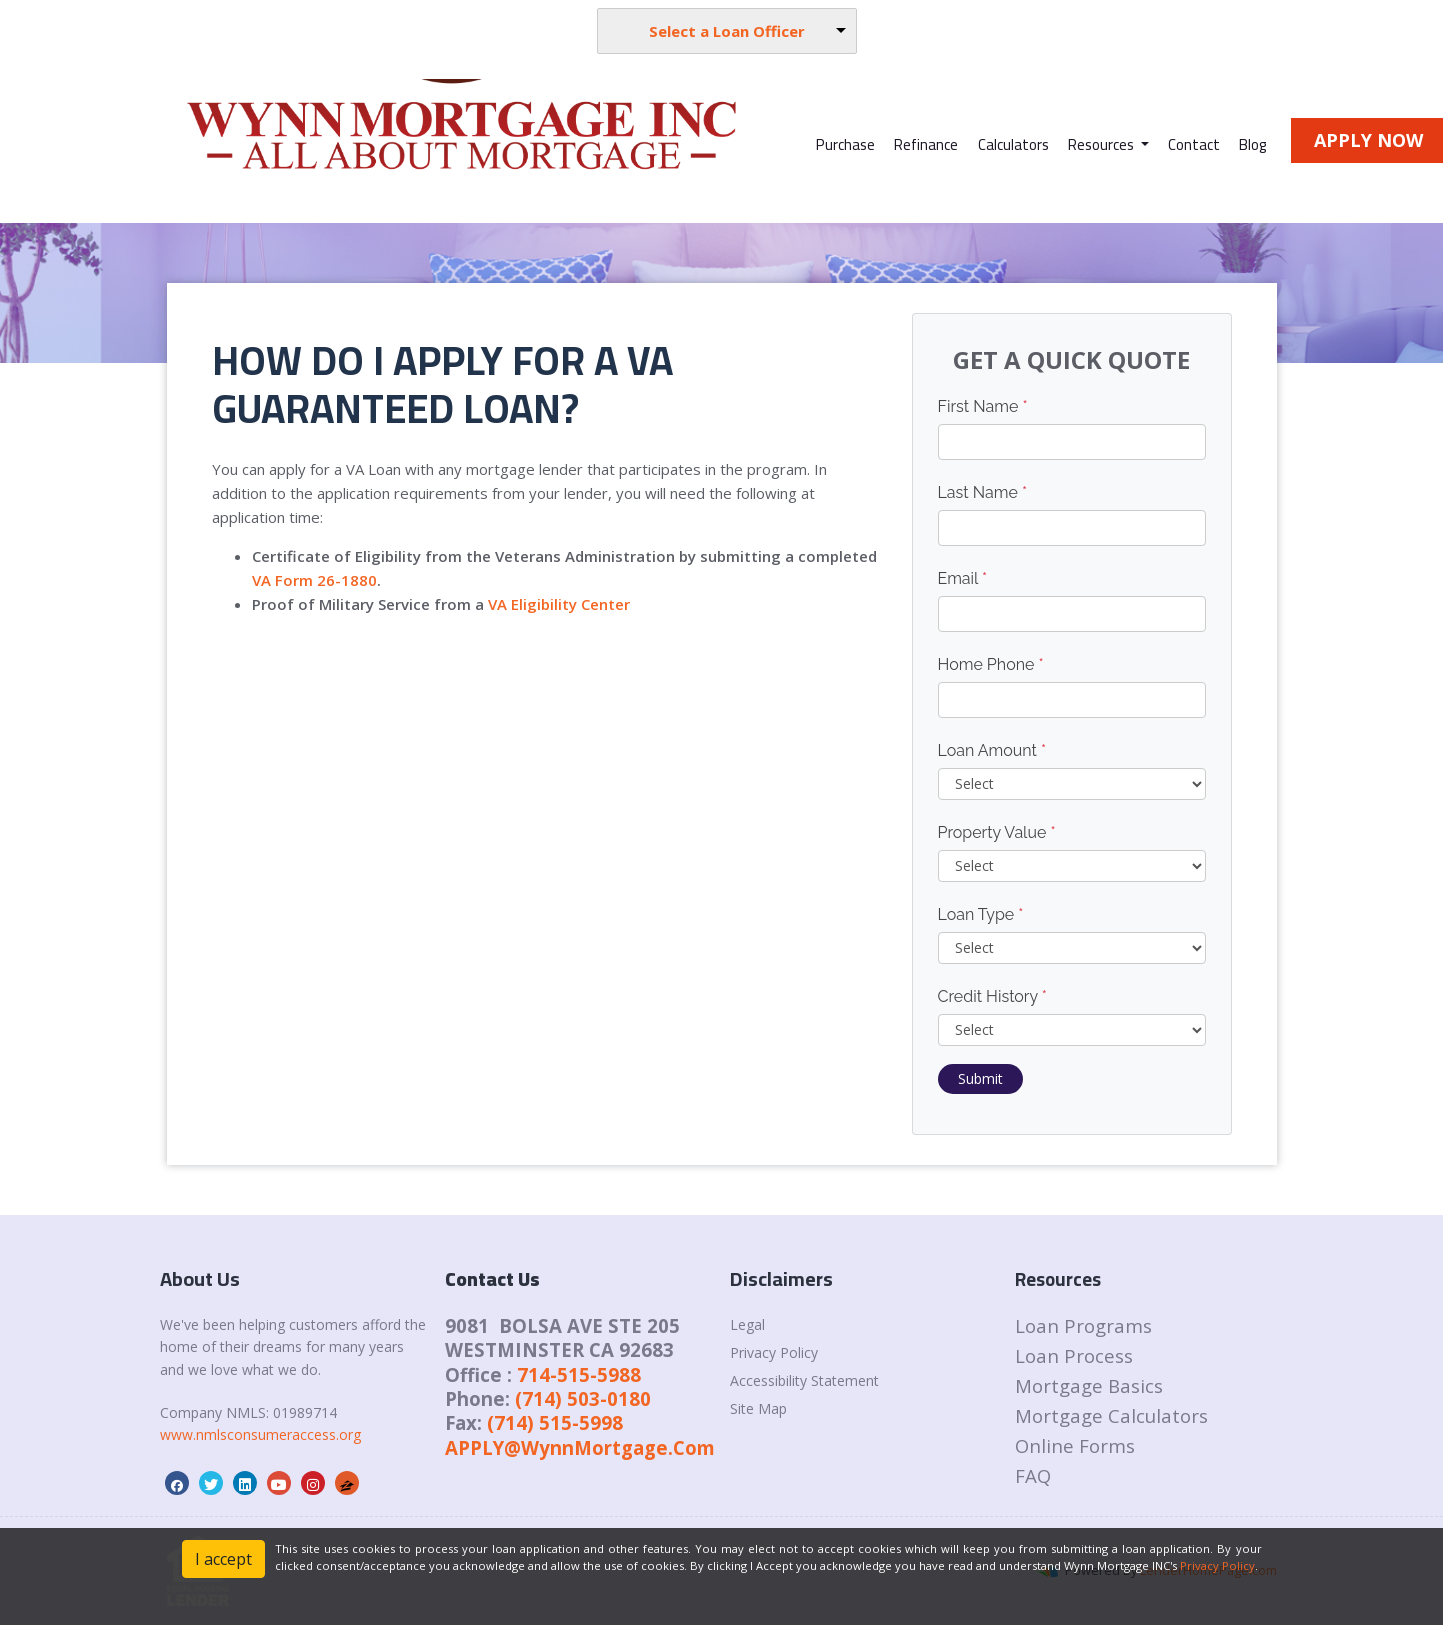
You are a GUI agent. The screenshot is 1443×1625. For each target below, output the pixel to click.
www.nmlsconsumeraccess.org (260, 1434)
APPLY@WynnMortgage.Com (580, 1447)
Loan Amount (992, 750)
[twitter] (211, 1484)
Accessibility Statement (804, 1380)
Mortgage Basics (1089, 1385)
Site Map (758, 1408)
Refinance (926, 144)
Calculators (1013, 144)
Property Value (997, 832)
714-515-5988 (579, 1374)
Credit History (992, 996)
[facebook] (177, 1484)
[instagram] (313, 1484)
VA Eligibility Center (559, 604)
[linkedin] (245, 1484)
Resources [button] (1102, 144)
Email (963, 578)
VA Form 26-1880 (314, 580)
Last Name (983, 492)
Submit (980, 1078)
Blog (1253, 144)
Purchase (845, 144)
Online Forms (1075, 1445)
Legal (747, 1324)
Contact (1194, 144)
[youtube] (279, 1484)
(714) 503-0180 (583, 1398)
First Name (983, 406)
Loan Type (981, 914)
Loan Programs (1083, 1325)
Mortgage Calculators (1111, 1415)
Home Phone (991, 664)
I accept (223, 1559)
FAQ (1033, 1475)
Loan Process (1074, 1355)
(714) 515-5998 (555, 1422)
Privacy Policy (774, 1352)
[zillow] (347, 1484)
